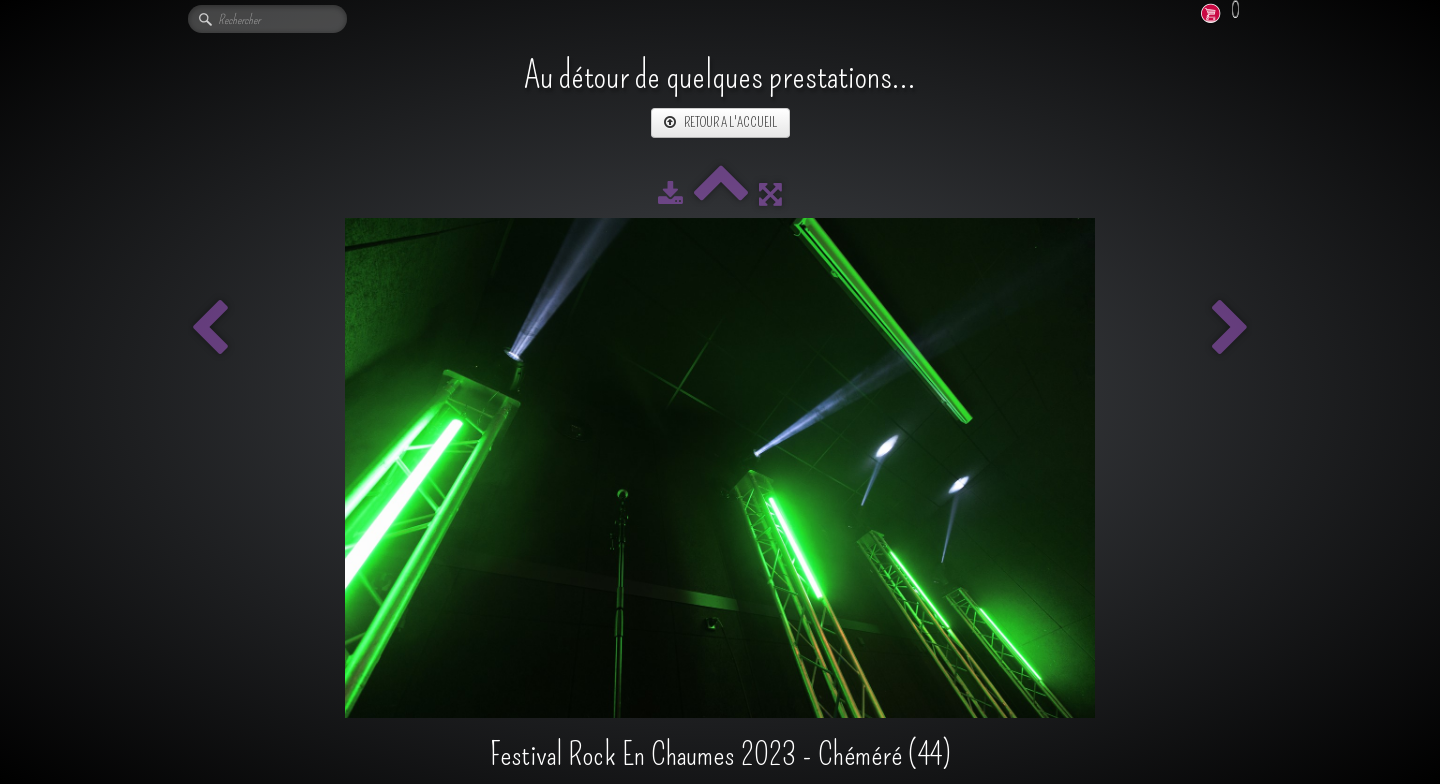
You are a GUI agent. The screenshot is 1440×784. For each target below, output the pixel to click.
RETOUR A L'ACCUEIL (720, 122)
